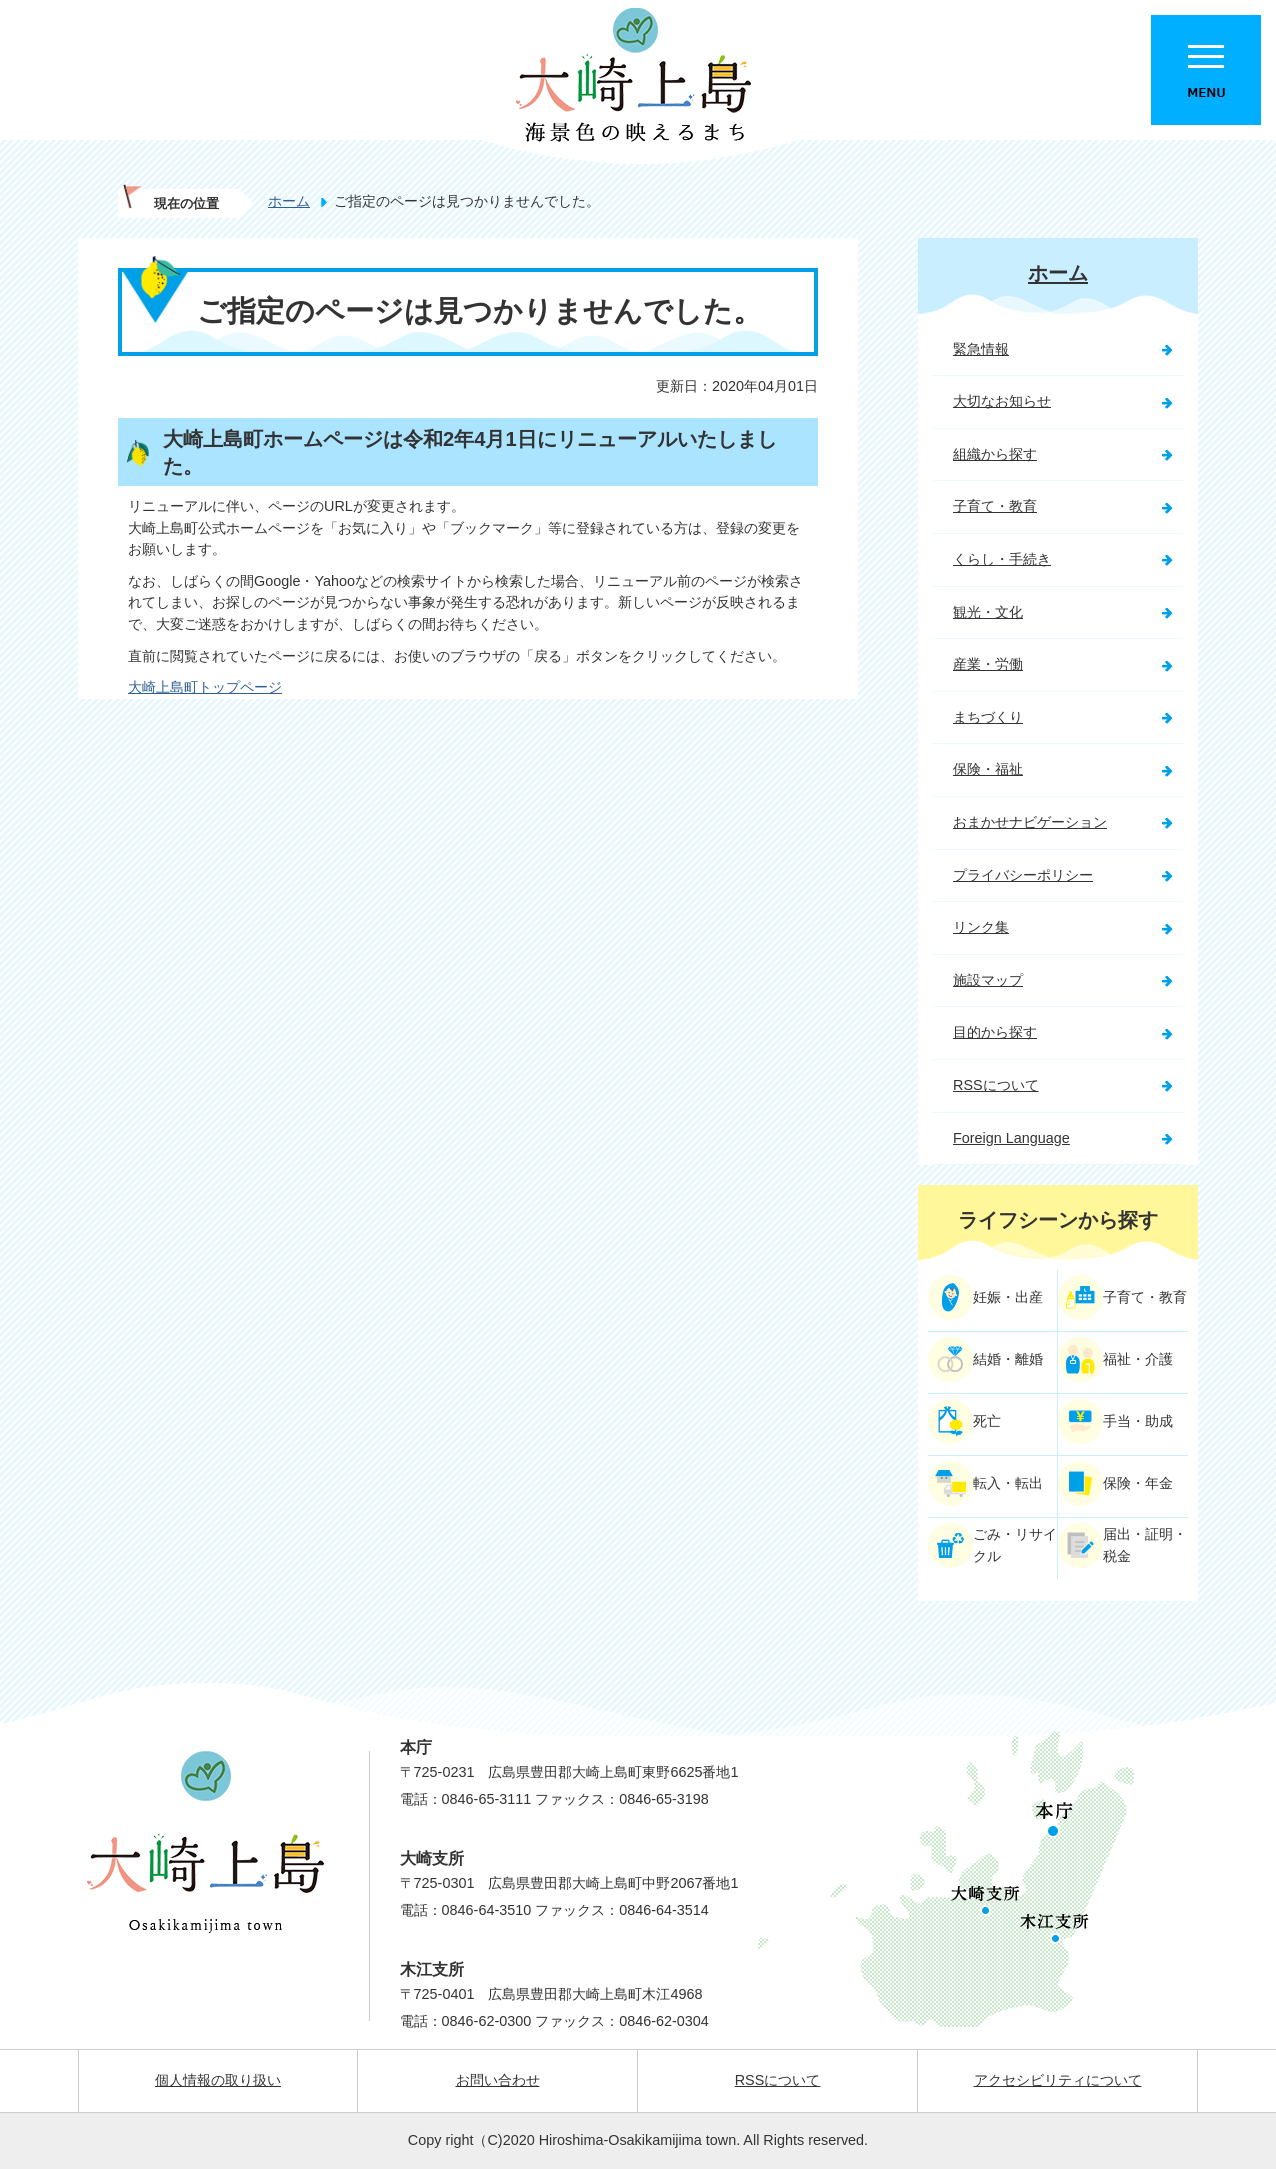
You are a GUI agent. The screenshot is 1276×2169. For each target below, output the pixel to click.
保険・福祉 (988, 769)
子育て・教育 (995, 506)
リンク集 (981, 927)
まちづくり (988, 717)
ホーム (289, 201)
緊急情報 (981, 349)
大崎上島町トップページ (205, 687)
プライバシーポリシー (1023, 875)
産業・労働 (988, 664)
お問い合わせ (498, 2080)
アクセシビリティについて (1058, 2080)
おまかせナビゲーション (1030, 822)
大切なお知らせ (1002, 401)
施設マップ (988, 980)
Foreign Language (1011, 1138)
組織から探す (995, 454)
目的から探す (995, 1032)
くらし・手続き (1002, 559)
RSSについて (996, 1085)
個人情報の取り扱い (218, 2080)
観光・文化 (988, 612)
